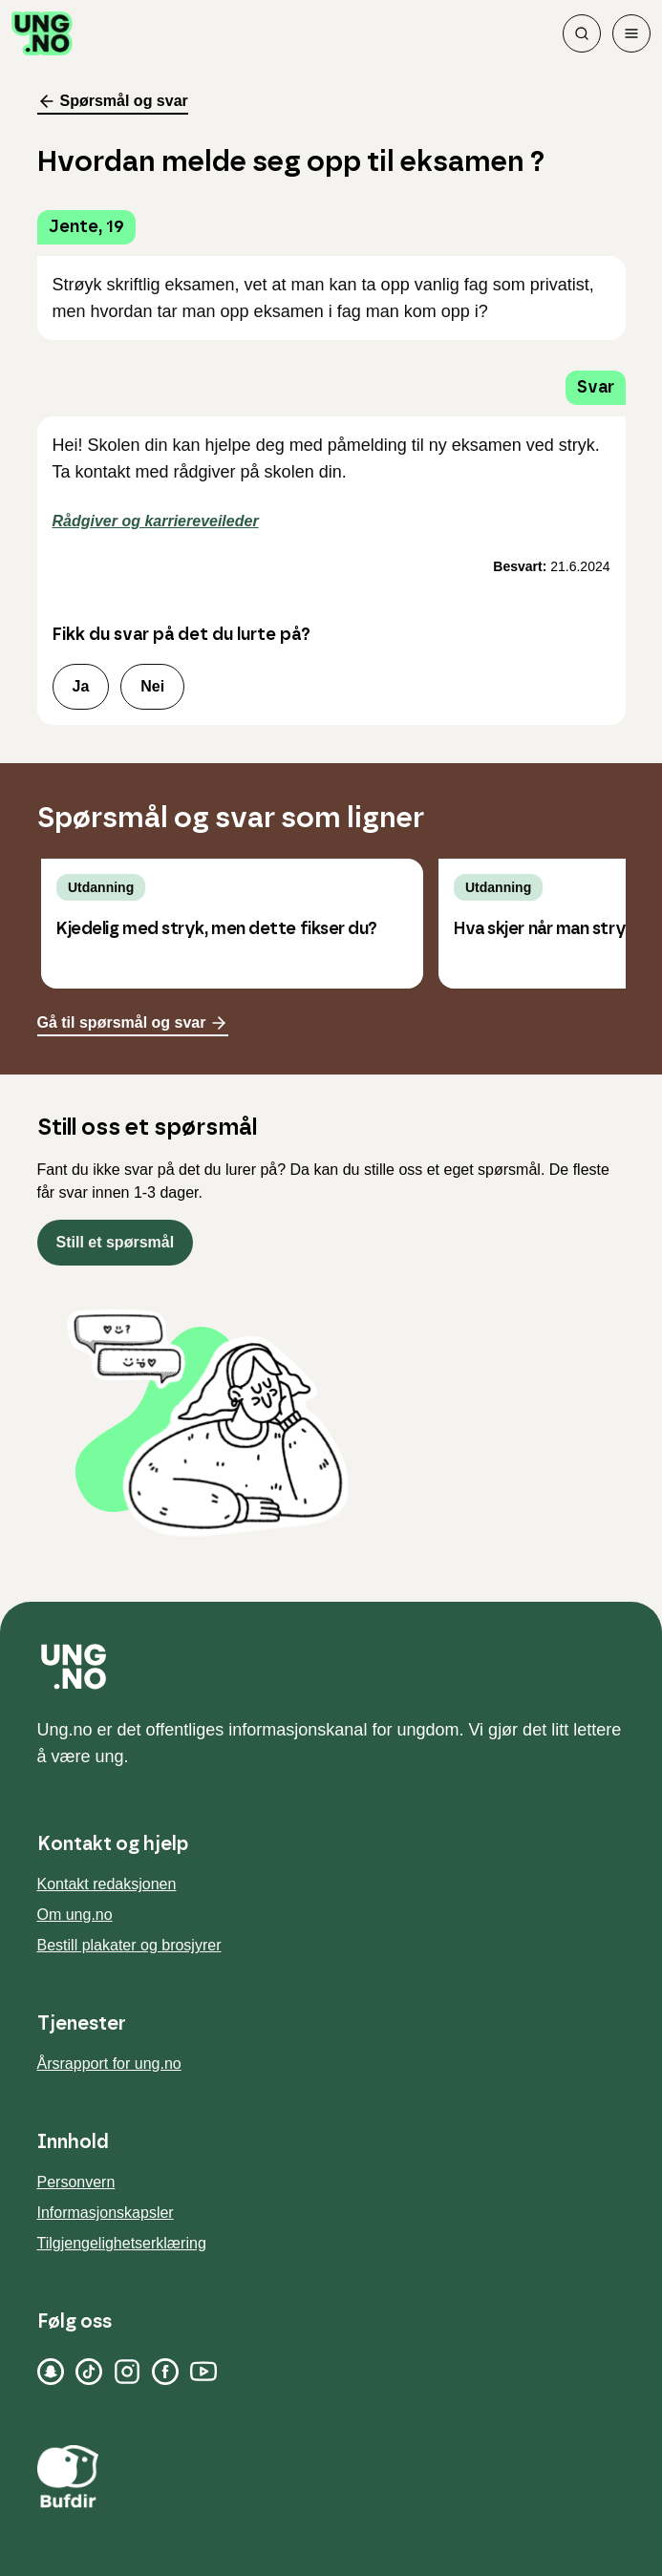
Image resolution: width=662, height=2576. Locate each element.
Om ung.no (75, 1914)
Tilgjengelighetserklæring (121, 2243)
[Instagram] (127, 2371)
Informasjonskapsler (105, 2212)
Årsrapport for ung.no (109, 2063)
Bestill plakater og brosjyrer (129, 1945)
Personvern (76, 2182)
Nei (152, 686)
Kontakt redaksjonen (107, 1884)
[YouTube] (203, 2371)
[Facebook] (165, 2371)
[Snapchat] (50, 2371)
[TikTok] (88, 2371)
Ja (81, 686)
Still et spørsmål (115, 1242)
